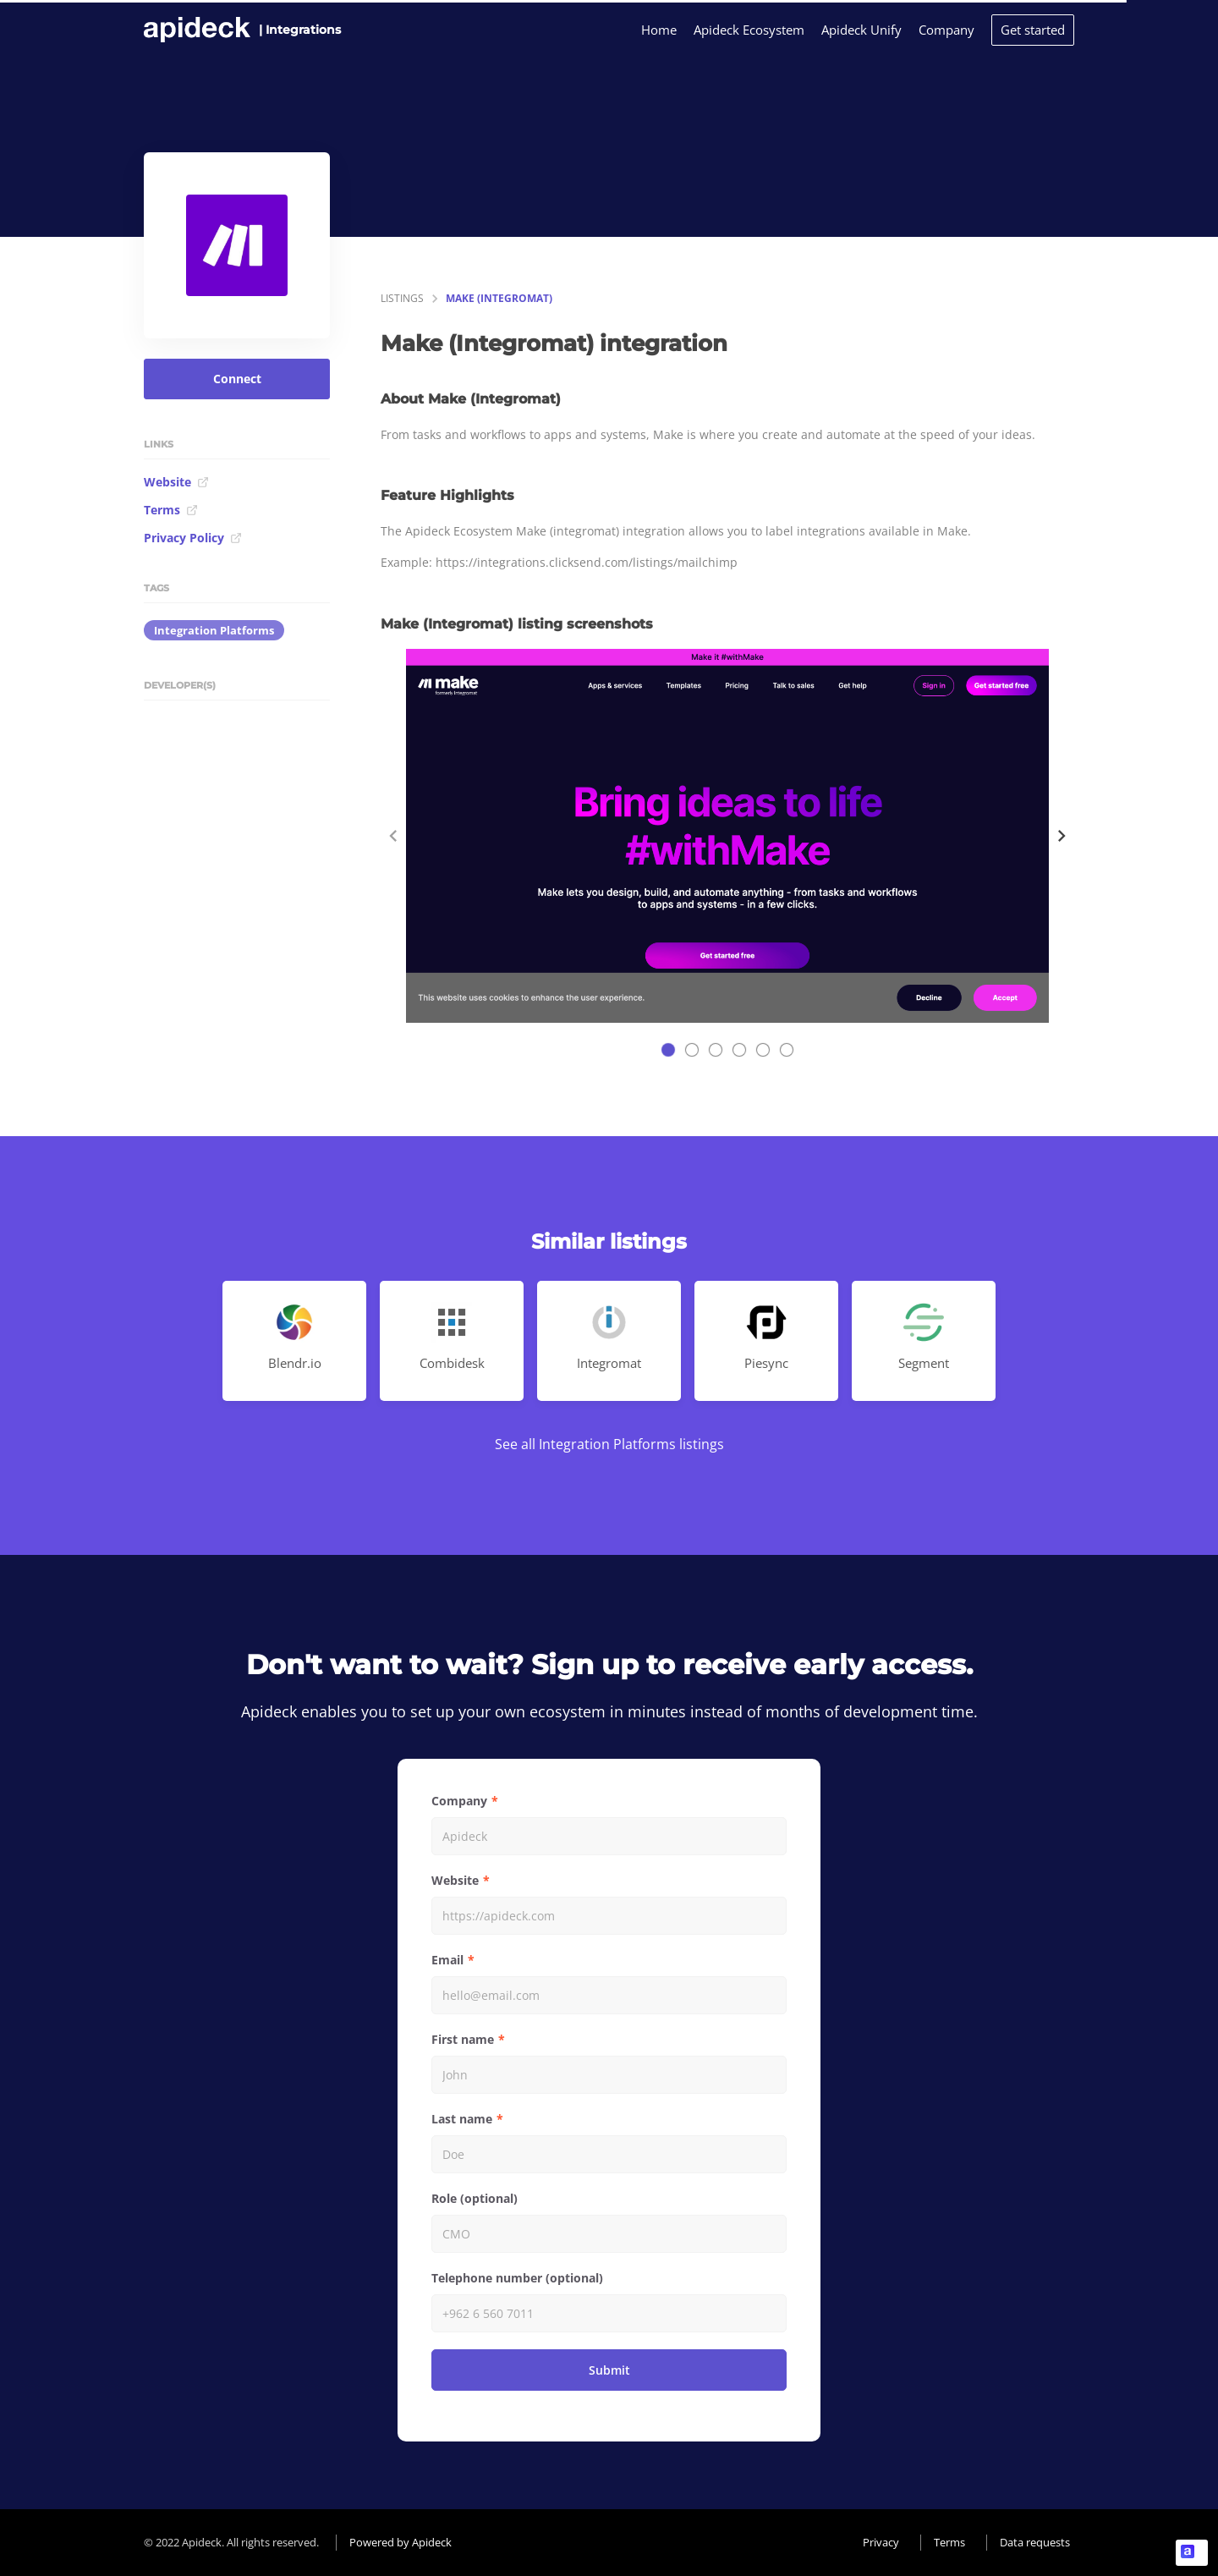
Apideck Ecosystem (749, 29)
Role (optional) (474, 2198)
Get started (1033, 29)
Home (659, 29)
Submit (609, 2370)
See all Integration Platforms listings (609, 1444)
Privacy (881, 2542)
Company (946, 29)
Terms (171, 510)
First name (462, 2039)
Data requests (1035, 2542)
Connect (237, 379)
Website (176, 482)
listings (402, 298)
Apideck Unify (861, 29)
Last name (461, 2119)
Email (447, 1960)
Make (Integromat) (499, 298)
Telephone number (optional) (517, 2278)
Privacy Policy (193, 538)
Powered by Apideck (400, 2542)
